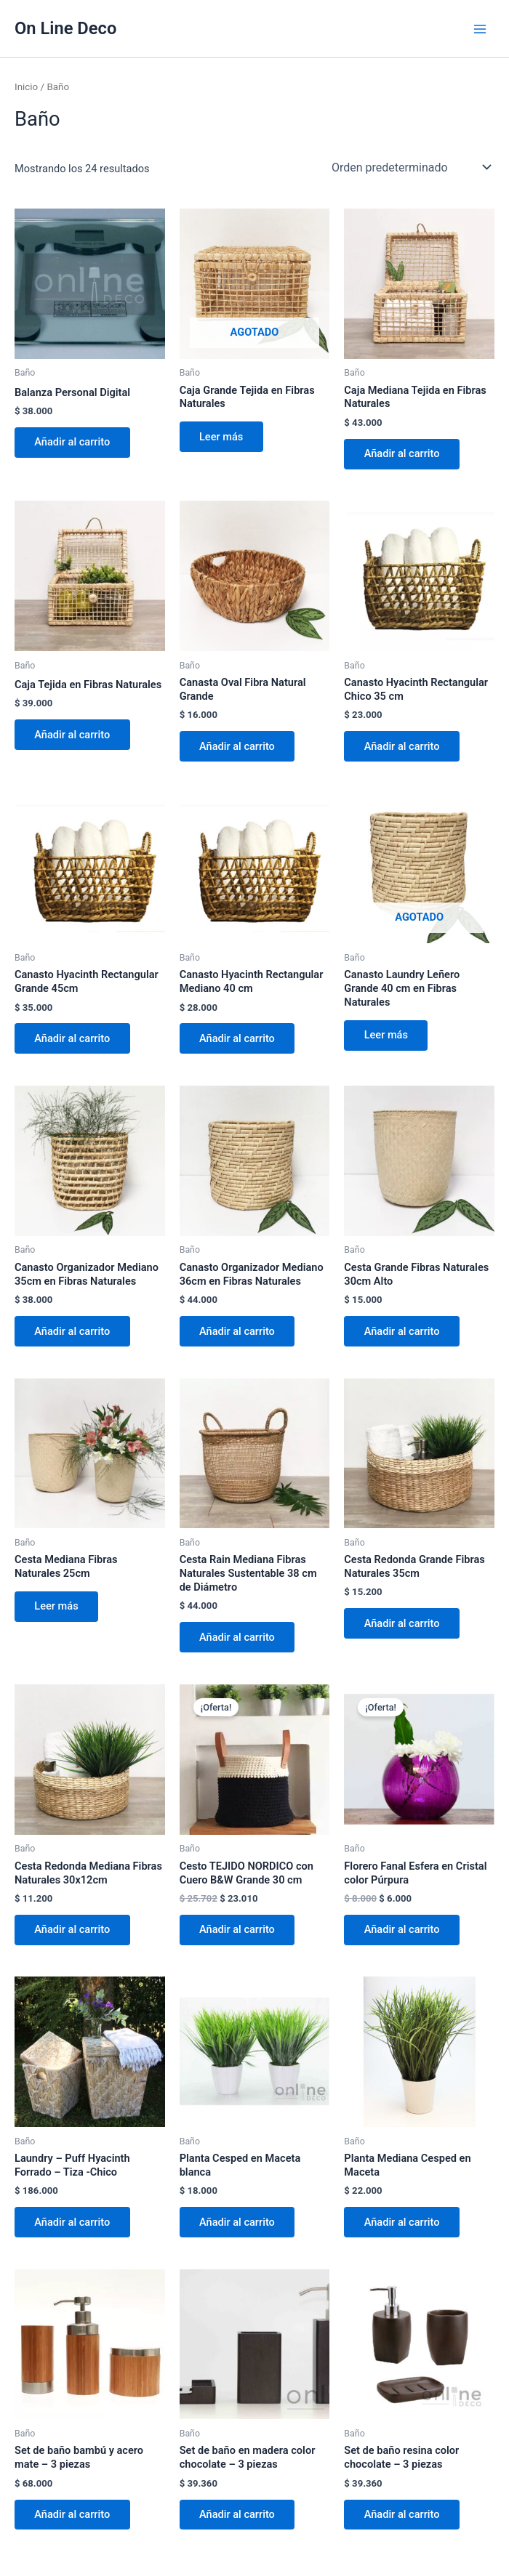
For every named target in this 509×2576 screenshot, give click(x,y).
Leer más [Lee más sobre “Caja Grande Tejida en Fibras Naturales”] (222, 436)
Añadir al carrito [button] (73, 442)
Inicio (26, 86)
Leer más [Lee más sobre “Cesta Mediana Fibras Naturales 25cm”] (57, 1608)
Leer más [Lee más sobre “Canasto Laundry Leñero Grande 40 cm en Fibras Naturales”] (386, 1036)
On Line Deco (65, 28)
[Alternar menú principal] (479, 28)
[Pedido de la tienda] (410, 167)
